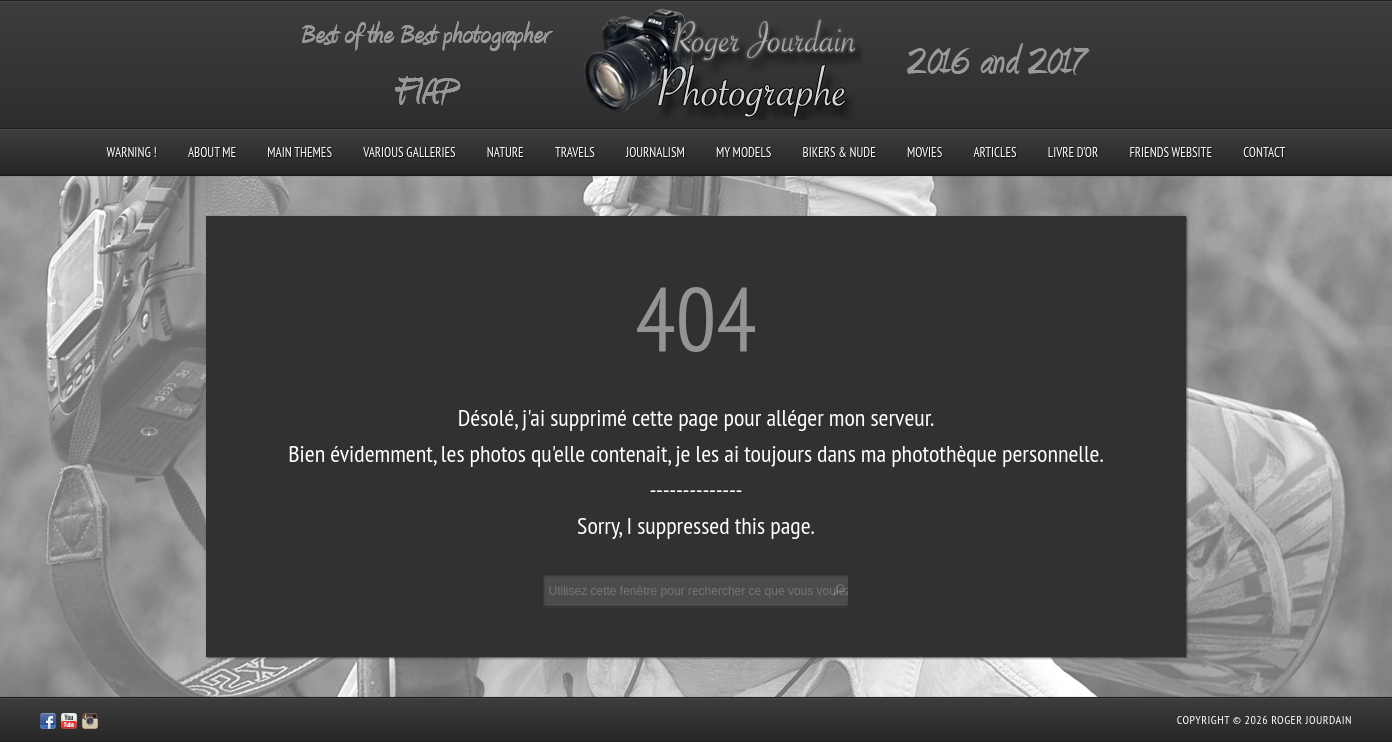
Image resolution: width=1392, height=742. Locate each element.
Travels (575, 152)
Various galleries (409, 152)
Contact (1264, 152)
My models (743, 152)
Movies (924, 152)
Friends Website (1170, 152)
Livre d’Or (1073, 152)
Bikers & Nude (839, 152)
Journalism (655, 152)
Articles (994, 152)
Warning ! (132, 152)
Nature (505, 152)
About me (212, 152)
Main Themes (299, 152)
